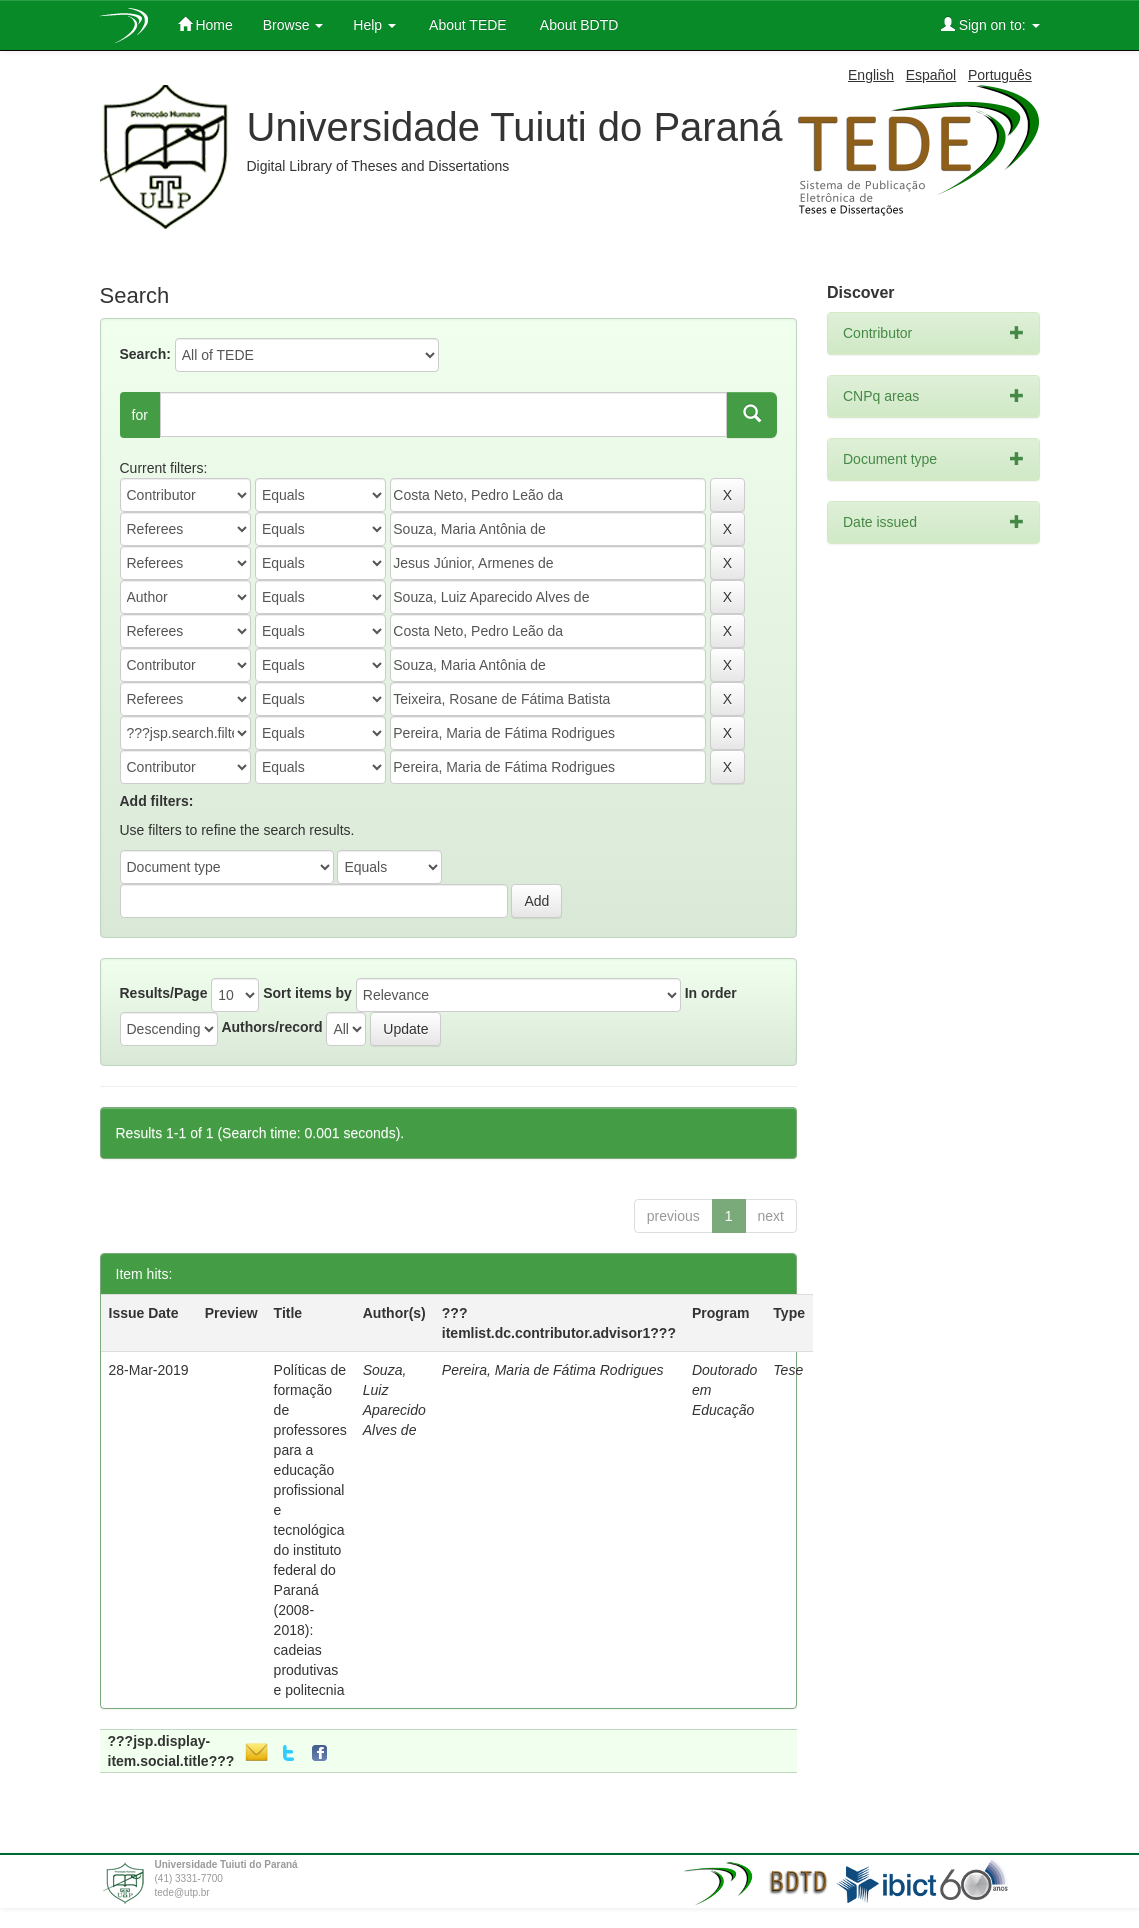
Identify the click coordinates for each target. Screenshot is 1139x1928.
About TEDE (466, 25)
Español (931, 75)
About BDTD (578, 25)
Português (1000, 75)
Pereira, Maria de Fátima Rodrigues (553, 1370)
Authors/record (271, 1027)
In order (711, 993)
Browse (293, 25)
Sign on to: (990, 24)
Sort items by (307, 993)
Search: (145, 354)
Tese (788, 1370)
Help (374, 25)
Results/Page (164, 993)
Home (205, 24)
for (140, 415)
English (871, 75)
